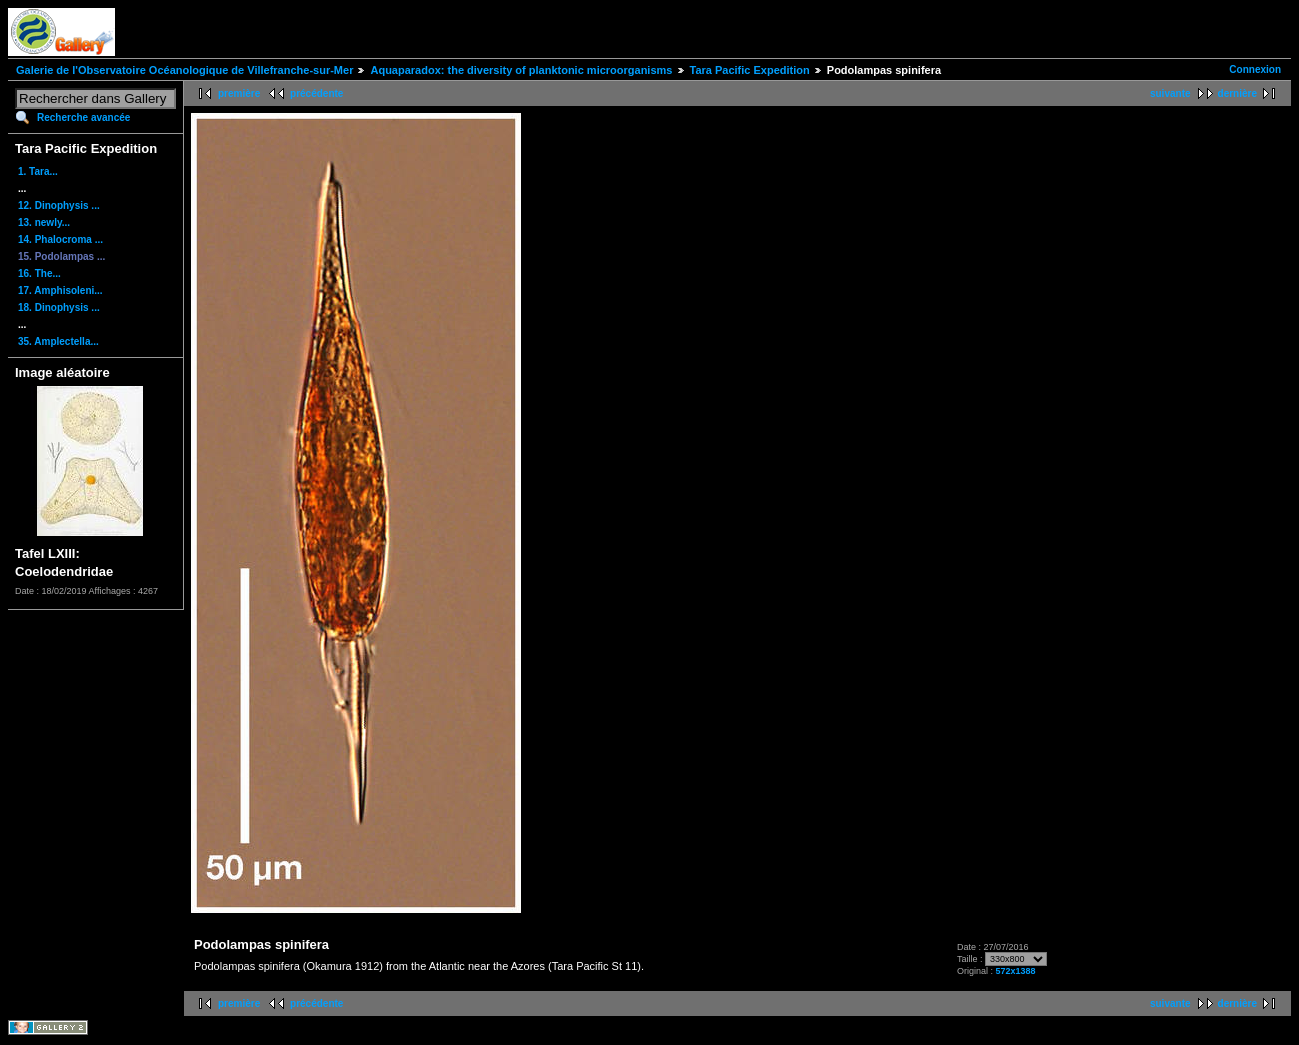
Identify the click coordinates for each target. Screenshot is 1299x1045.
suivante (1170, 93)
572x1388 (1015, 971)
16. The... (39, 273)
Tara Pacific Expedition (750, 70)
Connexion (1255, 69)
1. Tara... (38, 171)
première (239, 93)
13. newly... (44, 222)
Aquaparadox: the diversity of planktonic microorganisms (521, 70)
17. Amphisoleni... (60, 290)
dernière (1237, 93)
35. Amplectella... (58, 341)
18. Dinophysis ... (59, 307)
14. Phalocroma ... (60, 239)
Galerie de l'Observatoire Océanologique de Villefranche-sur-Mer (184, 70)
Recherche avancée (83, 117)
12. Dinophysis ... (59, 205)
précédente (316, 93)
